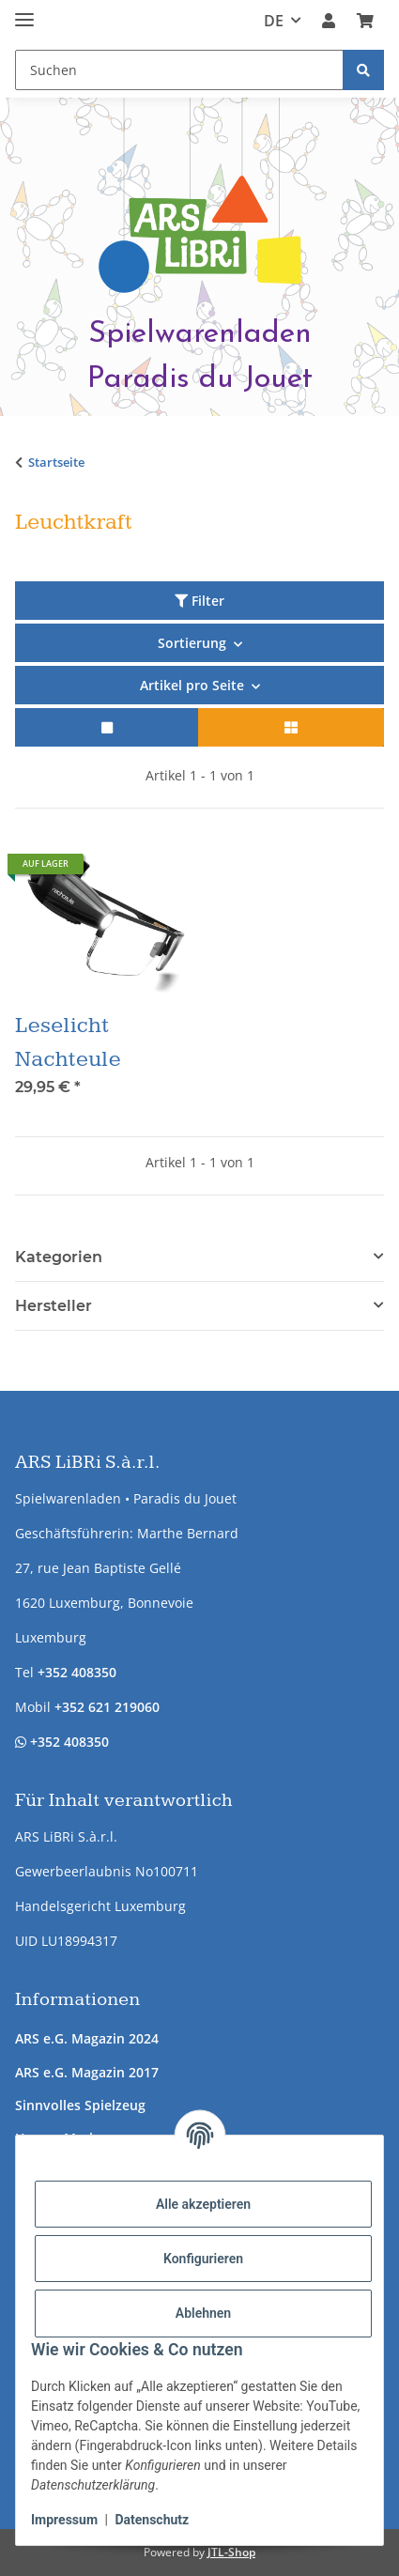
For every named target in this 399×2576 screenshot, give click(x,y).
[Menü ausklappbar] (24, 11)
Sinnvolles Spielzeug (80, 2105)
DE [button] (274, 20)
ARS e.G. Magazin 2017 (87, 2072)
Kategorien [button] (58, 1257)
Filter (199, 600)
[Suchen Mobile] (179, 70)
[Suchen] (363, 70)
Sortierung (192, 643)
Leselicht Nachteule (68, 1042)
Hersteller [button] (53, 1306)
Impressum (64, 2519)
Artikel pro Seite (192, 685)
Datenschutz (152, 2519)
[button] (328, 20)
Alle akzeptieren (203, 2204)
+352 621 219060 (107, 1707)
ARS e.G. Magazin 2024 (87, 2038)
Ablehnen (203, 2313)
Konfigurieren (203, 2258)
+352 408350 (77, 1672)
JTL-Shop (231, 2552)
